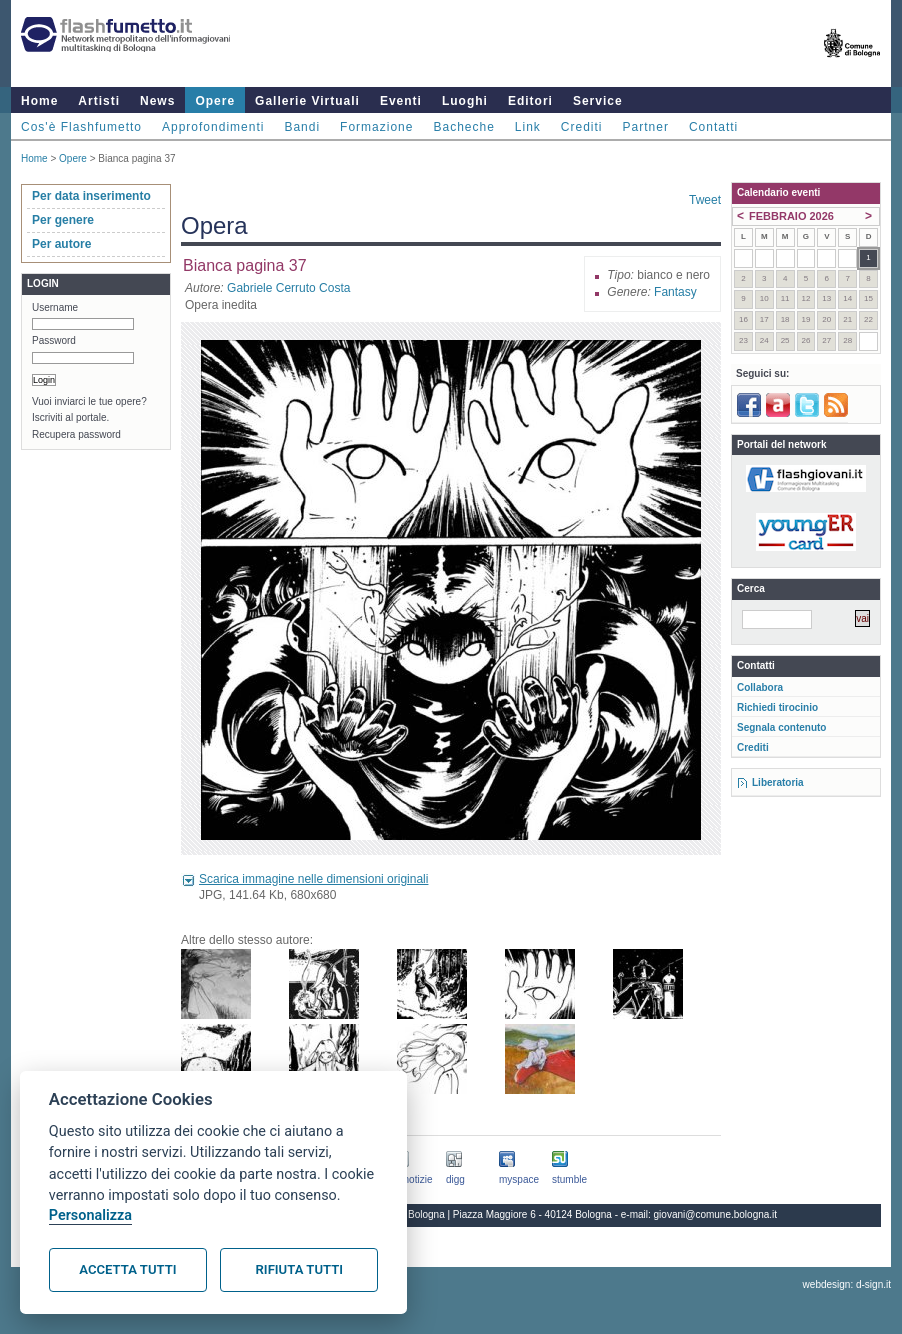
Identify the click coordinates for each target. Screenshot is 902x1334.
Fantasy (675, 292)
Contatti (713, 127)
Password (54, 340)
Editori (530, 101)
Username (55, 307)
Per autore (61, 244)
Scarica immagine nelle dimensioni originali (313, 879)
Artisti (99, 101)
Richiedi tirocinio (777, 707)
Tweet (705, 200)
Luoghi (465, 101)
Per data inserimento (91, 196)
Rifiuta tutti (299, 1269)
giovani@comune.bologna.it (716, 1214)
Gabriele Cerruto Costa (288, 288)
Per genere (63, 220)
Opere (215, 101)
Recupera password (76, 434)
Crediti (582, 127)
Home (39, 101)
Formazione (376, 127)
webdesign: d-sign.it (847, 1284)
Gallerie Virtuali (307, 101)
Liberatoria (778, 782)
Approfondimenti (213, 127)
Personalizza (90, 1215)
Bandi (302, 127)
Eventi (401, 101)
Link (528, 127)
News (157, 101)
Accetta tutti (127, 1269)
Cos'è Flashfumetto (81, 127)
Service (598, 101)
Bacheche (463, 127)
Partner (646, 127)
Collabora (760, 687)
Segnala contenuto (781, 727)
